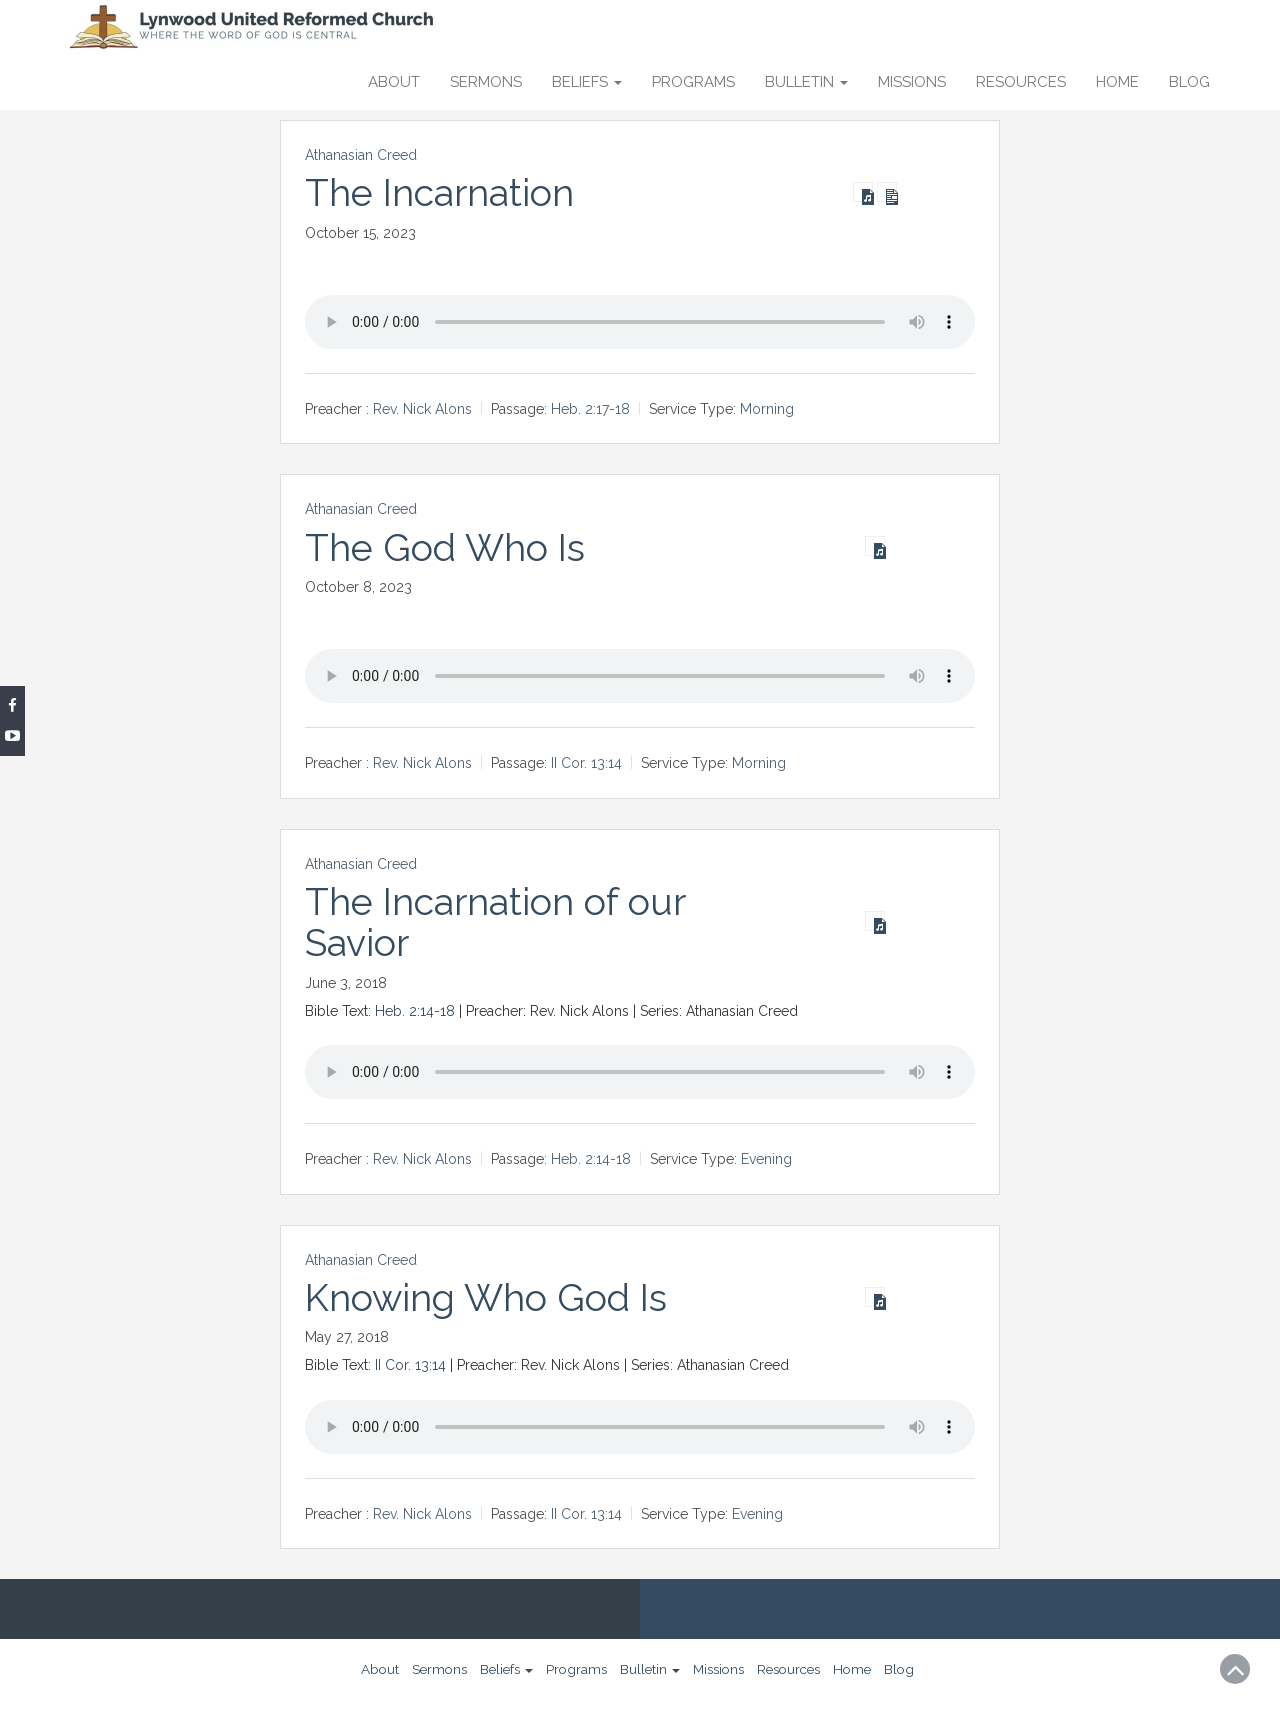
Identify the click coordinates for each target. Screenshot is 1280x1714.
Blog (1189, 82)
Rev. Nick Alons (422, 409)
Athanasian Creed (361, 155)
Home (1117, 82)
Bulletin (806, 82)
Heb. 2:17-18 (590, 409)
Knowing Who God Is (486, 1298)
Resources (1021, 82)
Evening (766, 1159)
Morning (767, 409)
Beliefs (587, 82)
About (394, 82)
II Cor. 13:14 (586, 764)
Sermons (486, 82)
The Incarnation (439, 193)
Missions (912, 82)
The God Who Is (445, 548)
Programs (693, 82)
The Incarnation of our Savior (495, 922)
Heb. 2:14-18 (415, 1011)
